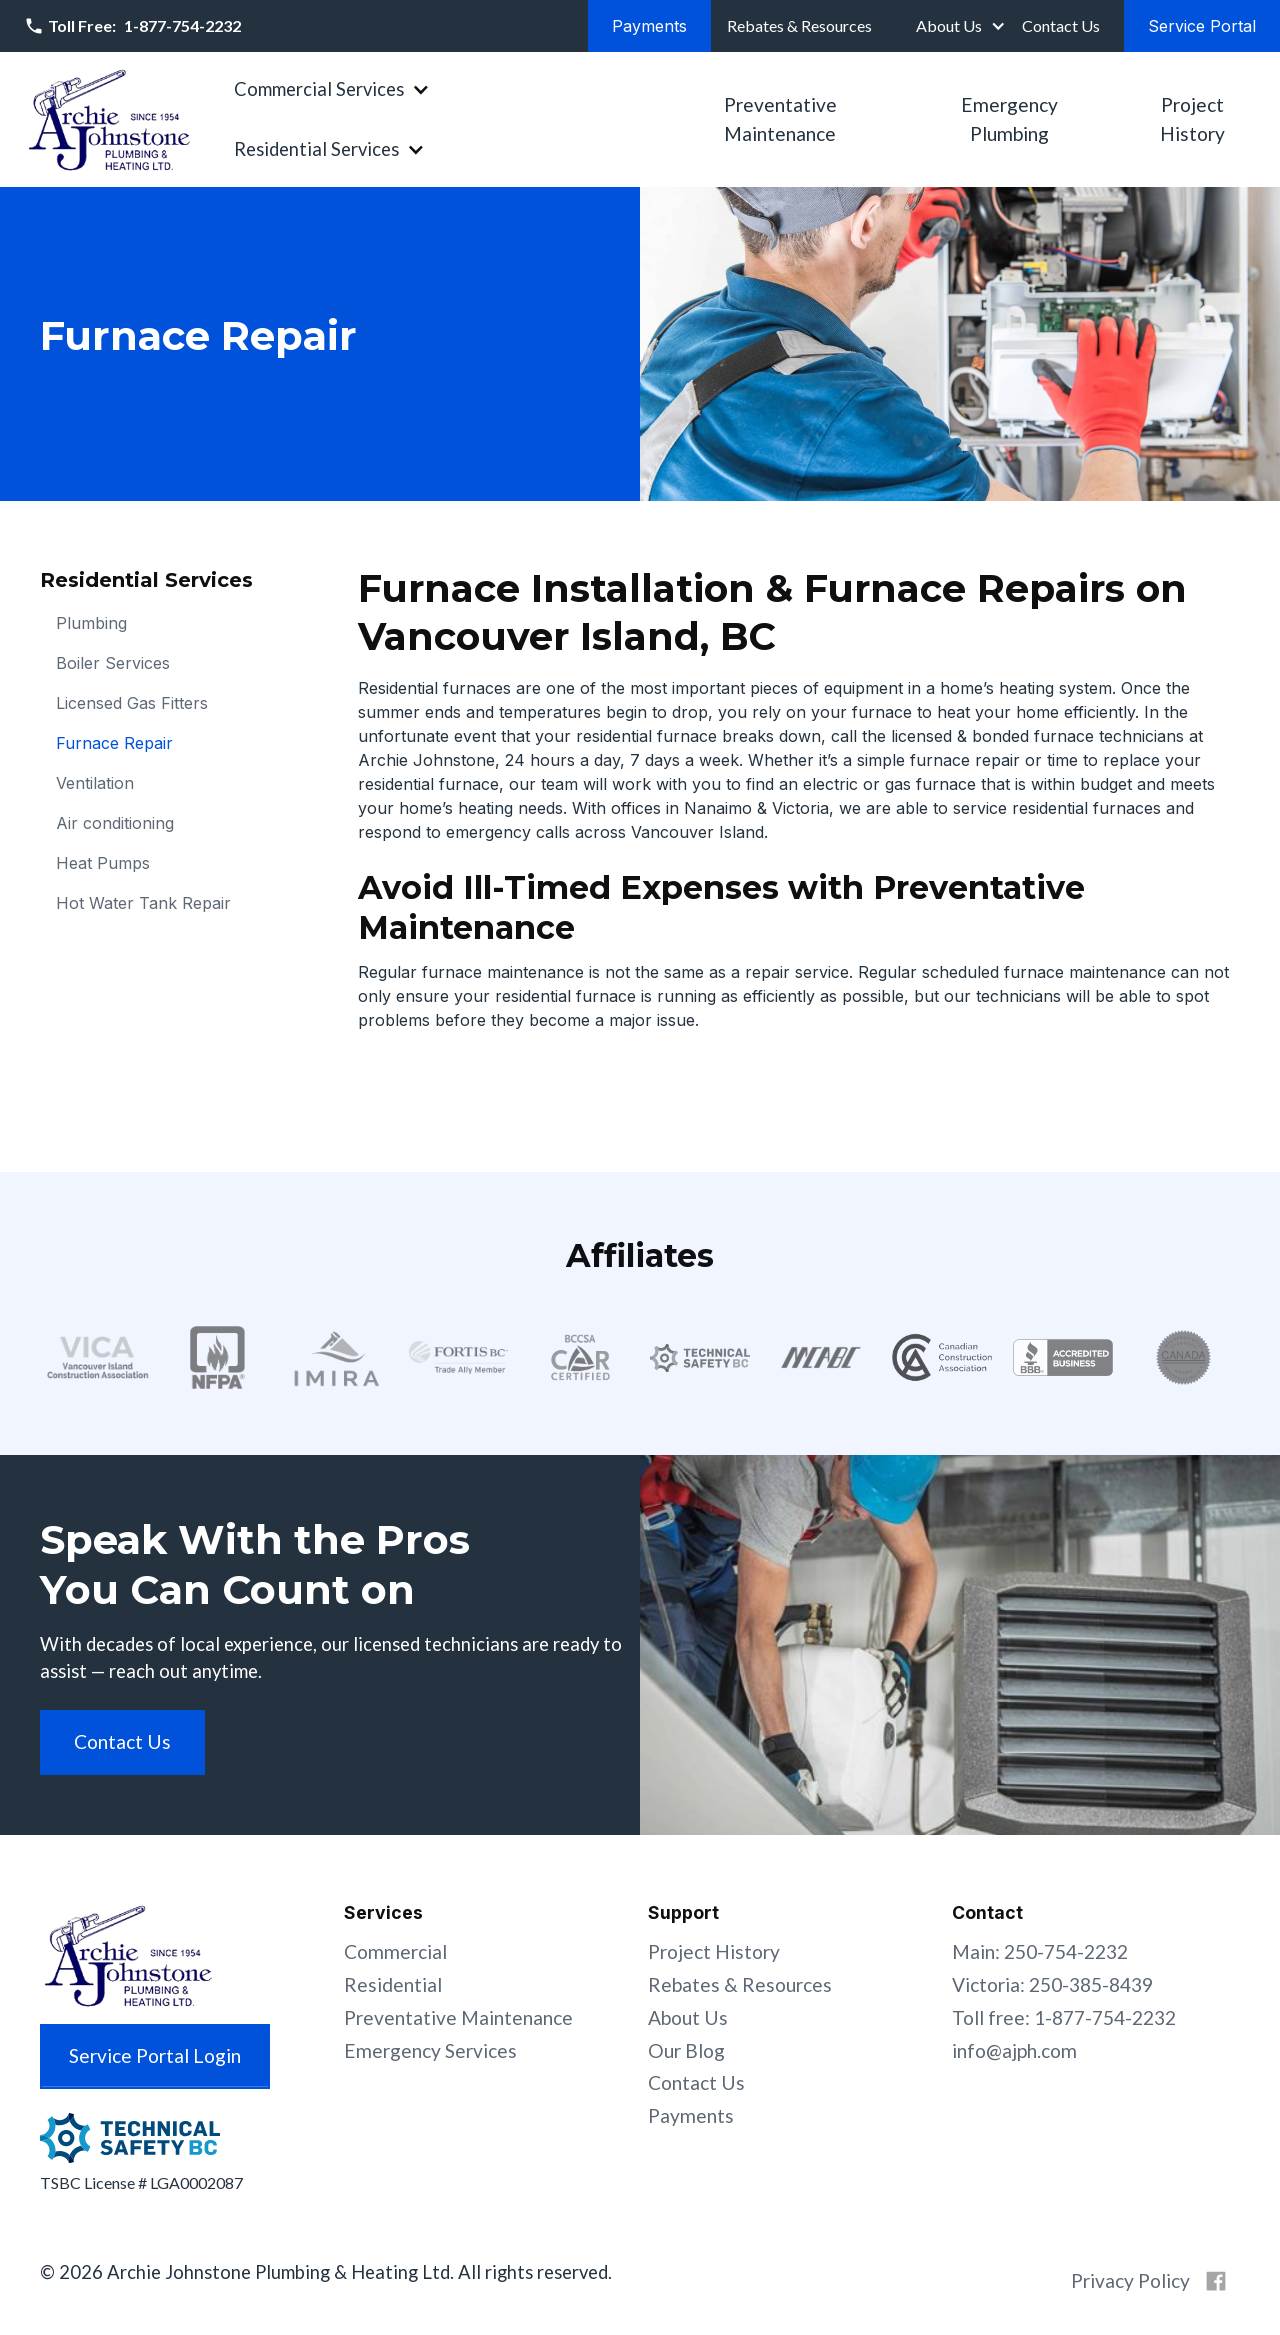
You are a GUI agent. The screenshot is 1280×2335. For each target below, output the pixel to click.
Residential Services (316, 149)
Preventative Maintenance (780, 119)
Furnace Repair (114, 743)
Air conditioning (115, 823)
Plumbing (91, 623)
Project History (1192, 119)
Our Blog (686, 2050)
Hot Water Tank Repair (143, 903)
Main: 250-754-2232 (1040, 1951)
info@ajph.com (1014, 2050)
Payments (691, 2115)
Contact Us (696, 2082)
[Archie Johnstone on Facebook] (1216, 2281)
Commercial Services (319, 89)
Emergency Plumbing (1009, 119)
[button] (959, 26)
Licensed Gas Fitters (132, 703)
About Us (949, 25)
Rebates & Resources (740, 1984)
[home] (109, 120)
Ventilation (95, 783)
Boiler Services (113, 663)
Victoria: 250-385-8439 (1052, 1984)
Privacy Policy (1130, 2280)
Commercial (395, 1951)
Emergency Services (430, 2050)
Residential (393, 1984)
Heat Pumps (103, 863)
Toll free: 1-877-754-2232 (1064, 2017)
